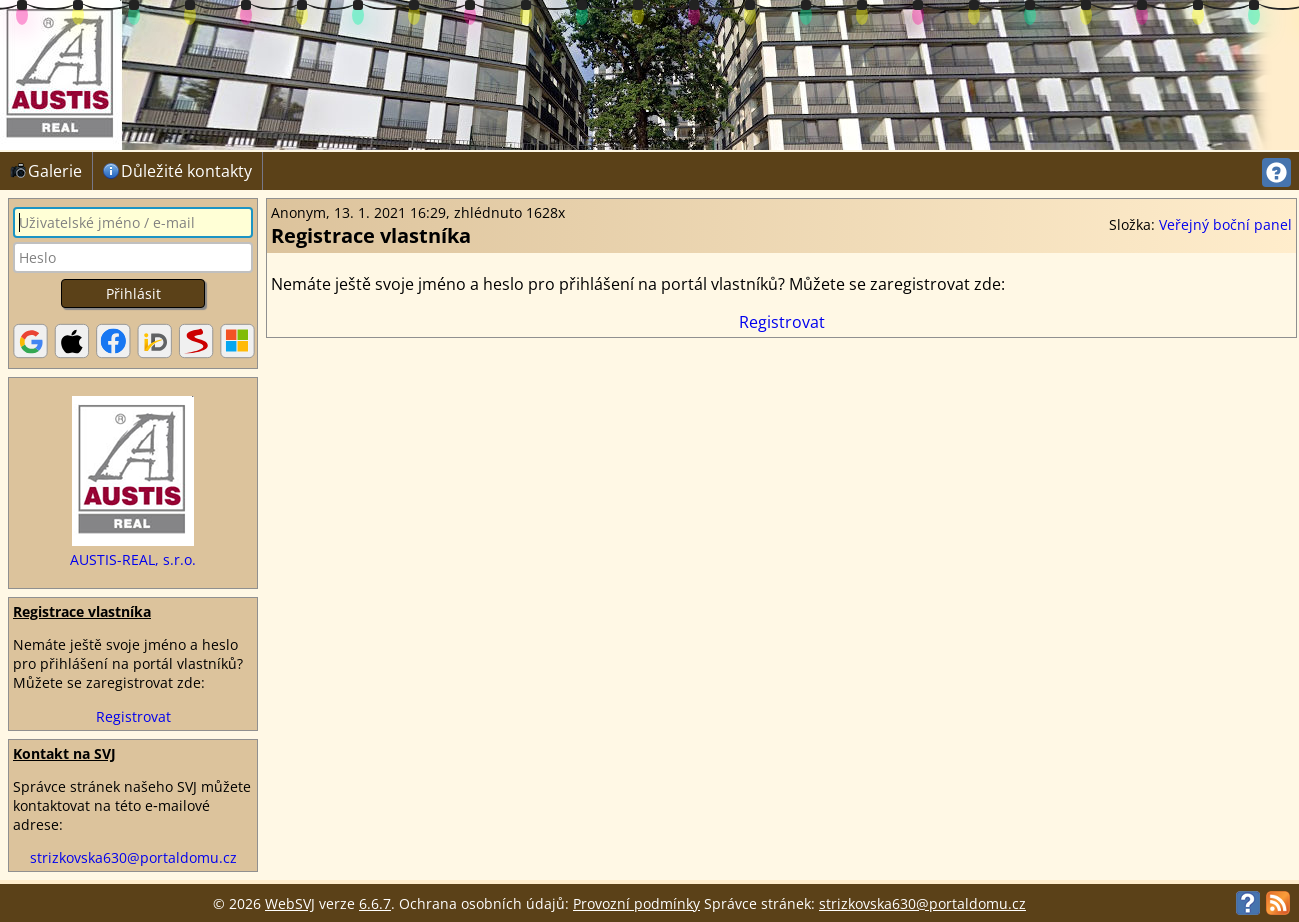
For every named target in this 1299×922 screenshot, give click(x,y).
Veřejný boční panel (1225, 224)
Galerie (46, 171)
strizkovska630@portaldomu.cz (133, 857)
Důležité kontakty (177, 171)
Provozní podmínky (636, 903)
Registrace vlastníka (82, 611)
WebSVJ (290, 903)
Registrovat (133, 716)
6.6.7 (375, 903)
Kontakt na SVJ (64, 753)
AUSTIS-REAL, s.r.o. (133, 559)
